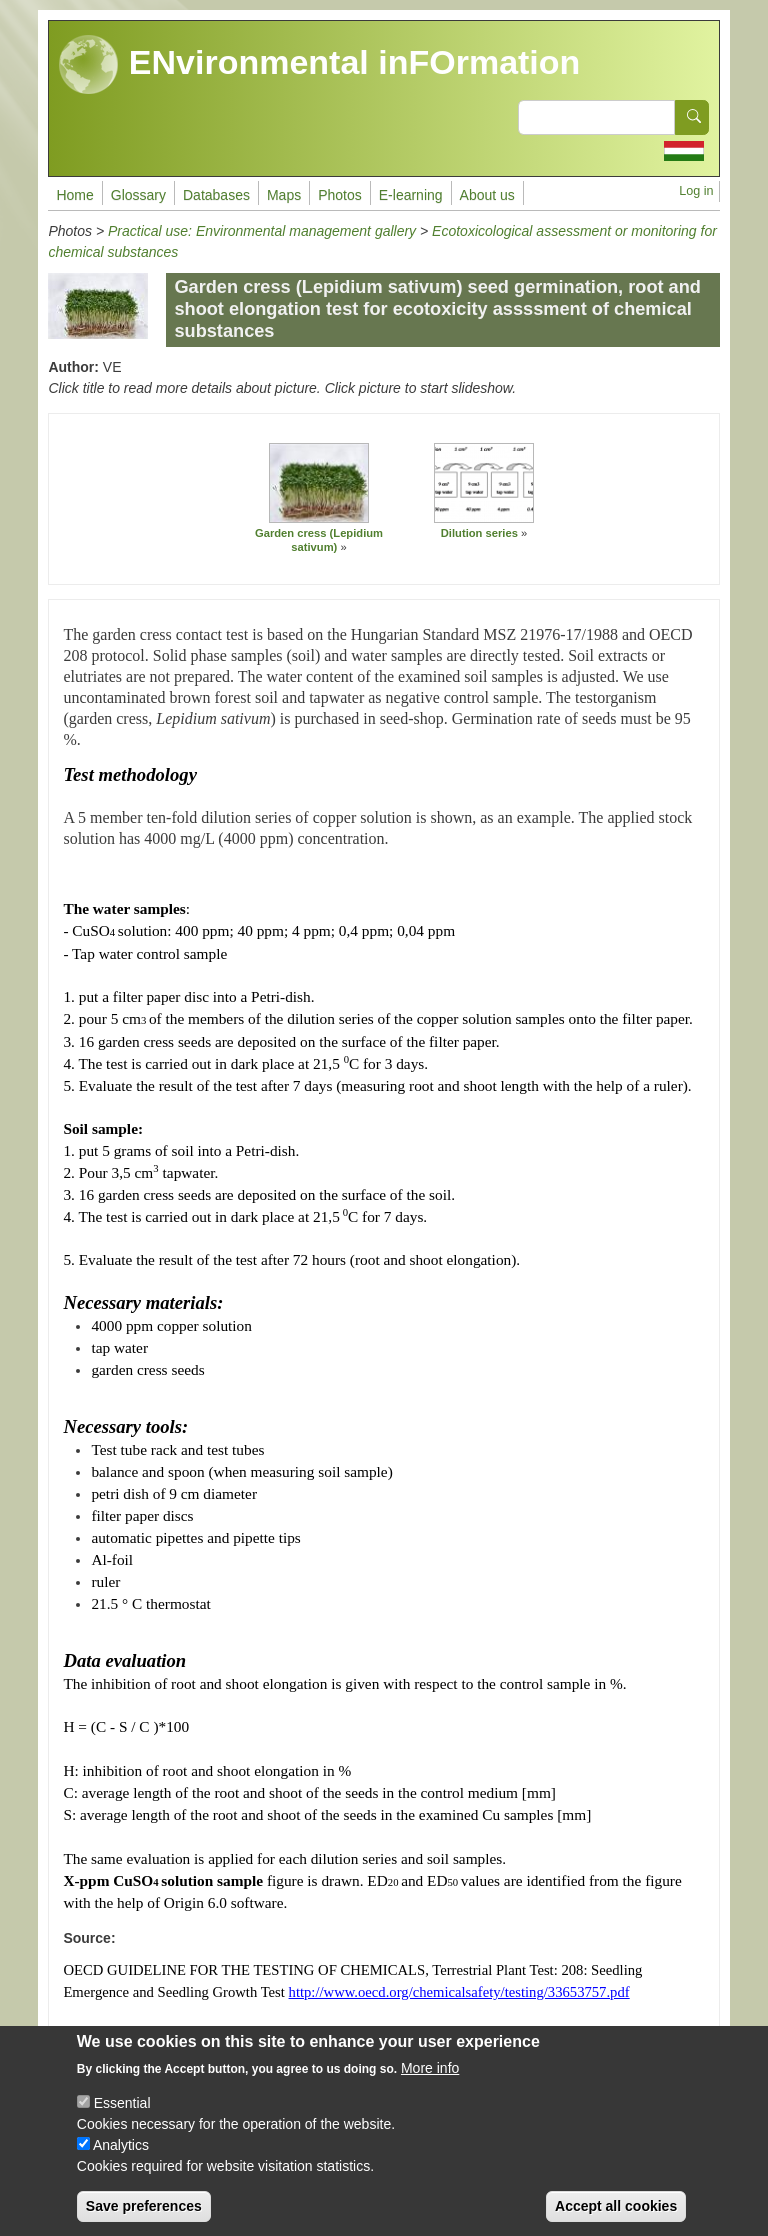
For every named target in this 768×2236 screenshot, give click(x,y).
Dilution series (479, 533)
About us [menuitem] (487, 195)
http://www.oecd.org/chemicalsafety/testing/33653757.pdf (459, 1992)
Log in (696, 191)
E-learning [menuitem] (411, 195)
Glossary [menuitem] (138, 195)
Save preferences (144, 2218)
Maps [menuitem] (284, 195)
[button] (319, 483)
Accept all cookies (616, 2218)
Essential (122, 2115)
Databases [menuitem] (216, 195)
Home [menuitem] (74, 195)
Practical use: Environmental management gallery (262, 231)
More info (430, 2080)
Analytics (121, 2157)
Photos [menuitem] (340, 195)
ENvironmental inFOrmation (319, 65)
